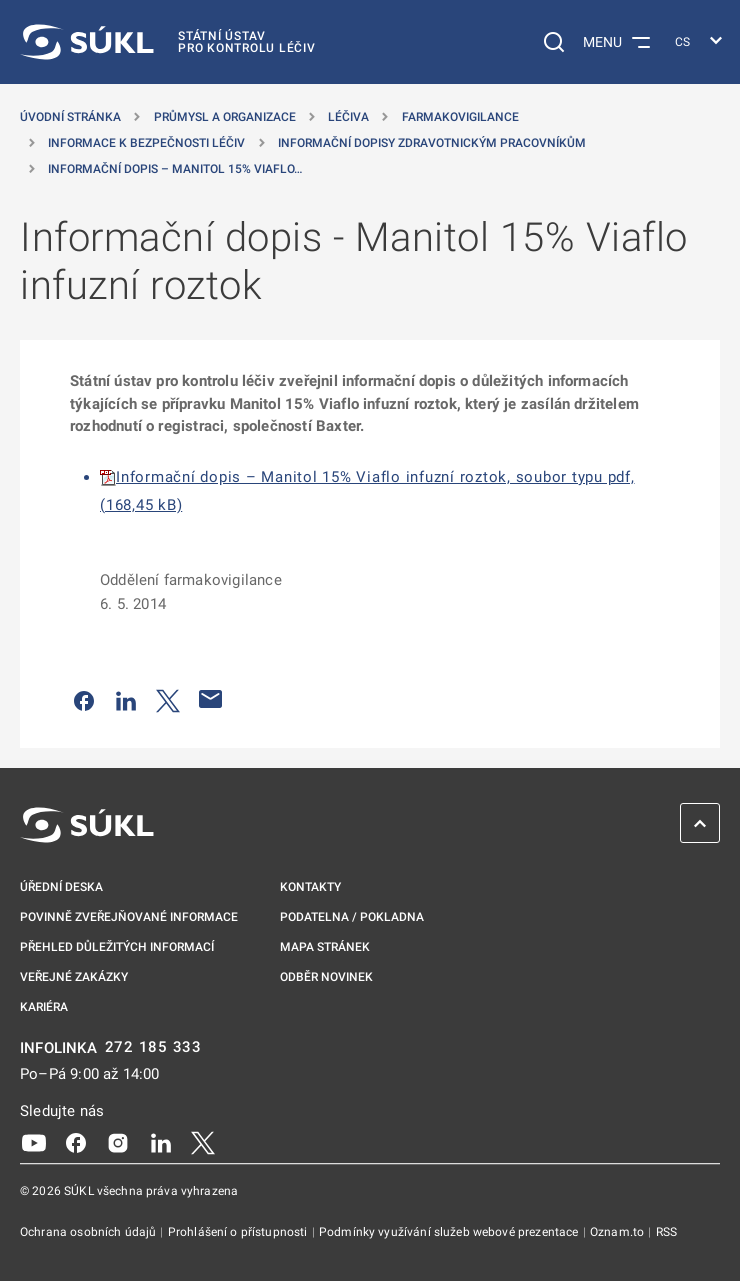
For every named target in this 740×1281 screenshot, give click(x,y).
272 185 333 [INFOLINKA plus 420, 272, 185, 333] (153, 1047)
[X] (203, 1141)
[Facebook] (76, 1141)
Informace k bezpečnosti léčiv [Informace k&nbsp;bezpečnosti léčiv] (146, 143)
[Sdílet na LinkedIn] (126, 699)
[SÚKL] (168, 42)
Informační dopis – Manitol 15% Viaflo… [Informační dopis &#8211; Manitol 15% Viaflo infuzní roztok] (175, 169)
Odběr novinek (326, 977)
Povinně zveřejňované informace (129, 917)
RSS (666, 1232)
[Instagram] (118, 1141)
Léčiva (348, 117)
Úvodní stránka (70, 117)
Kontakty (310, 887)
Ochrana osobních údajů (89, 1232)
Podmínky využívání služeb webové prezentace (450, 1232)
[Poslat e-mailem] (211, 699)
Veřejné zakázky (74, 977)
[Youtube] (34, 1141)
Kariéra (44, 1007)
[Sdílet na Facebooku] (84, 699)
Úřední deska (61, 887)
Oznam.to (618, 1232)
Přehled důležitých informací (117, 947)
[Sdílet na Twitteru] (168, 699)
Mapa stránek (325, 947)
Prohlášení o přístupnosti (239, 1232)
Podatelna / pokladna (352, 917)
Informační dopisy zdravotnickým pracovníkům (432, 143)
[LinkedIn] (161, 1141)
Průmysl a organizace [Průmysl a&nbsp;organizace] (225, 117)
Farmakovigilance (460, 117)
